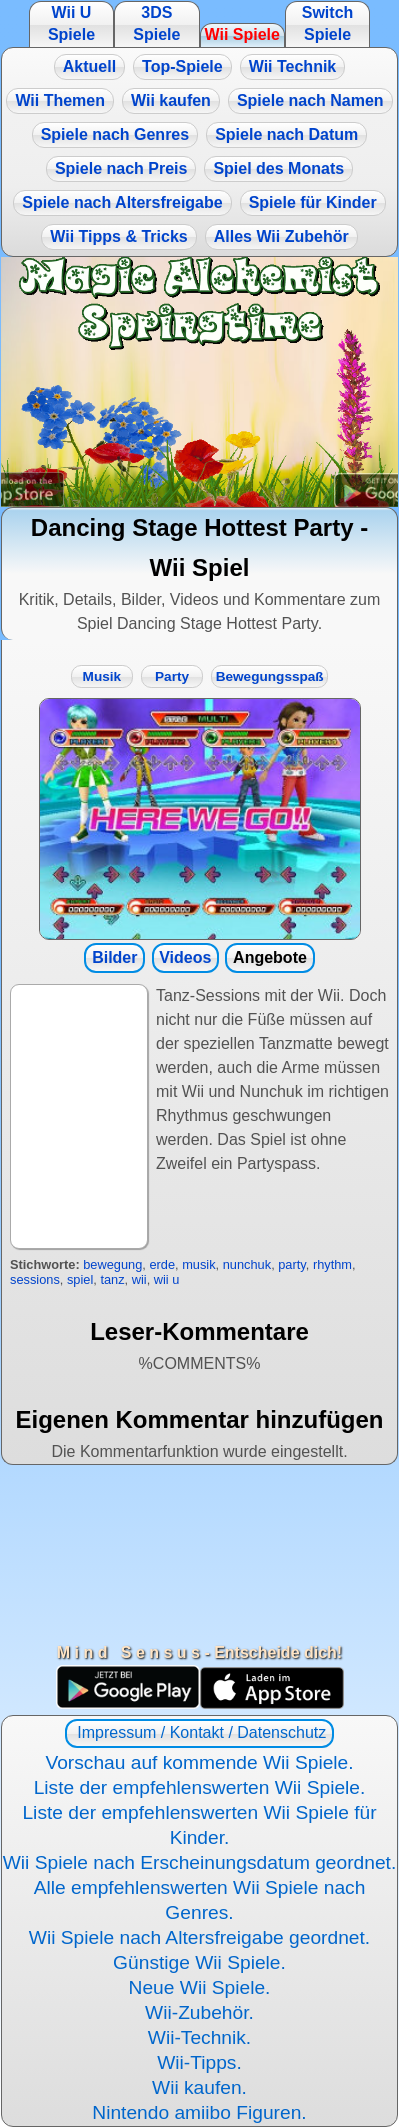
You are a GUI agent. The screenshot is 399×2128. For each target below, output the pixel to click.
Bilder (114, 957)
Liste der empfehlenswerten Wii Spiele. (200, 1787)
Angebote (270, 957)
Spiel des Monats (278, 168)
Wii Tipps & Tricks (118, 236)
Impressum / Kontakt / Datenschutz (199, 1732)
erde (162, 1264)
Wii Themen (60, 100)
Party (172, 676)
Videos (185, 957)
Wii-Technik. (199, 2037)
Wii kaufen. (199, 2087)
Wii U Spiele (71, 23)
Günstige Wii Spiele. (199, 1962)
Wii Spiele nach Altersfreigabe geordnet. (199, 1937)
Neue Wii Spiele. (200, 1987)
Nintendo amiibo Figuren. (199, 2112)
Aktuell (89, 66)
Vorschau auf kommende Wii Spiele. (199, 1762)
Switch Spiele (328, 23)
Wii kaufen (171, 100)
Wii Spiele (241, 34)
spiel (80, 1279)
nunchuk (247, 1264)
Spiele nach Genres (115, 134)
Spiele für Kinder (313, 202)
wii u (167, 1279)
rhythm (332, 1264)
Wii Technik (293, 66)
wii (139, 1279)
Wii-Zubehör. (199, 2012)
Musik (102, 676)
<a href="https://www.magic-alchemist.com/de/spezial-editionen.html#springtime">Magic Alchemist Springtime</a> (199, 382)
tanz (112, 1279)
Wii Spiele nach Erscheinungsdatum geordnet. (200, 1862)
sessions (35, 1279)
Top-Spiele (182, 66)
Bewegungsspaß (270, 676)
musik (198, 1264)
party (292, 1264)
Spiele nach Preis (121, 168)
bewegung (112, 1264)
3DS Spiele (156, 23)
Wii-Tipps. (199, 2062)
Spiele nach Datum (286, 134)
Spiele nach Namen (310, 100)
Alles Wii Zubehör (281, 236)
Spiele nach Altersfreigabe (122, 202)
